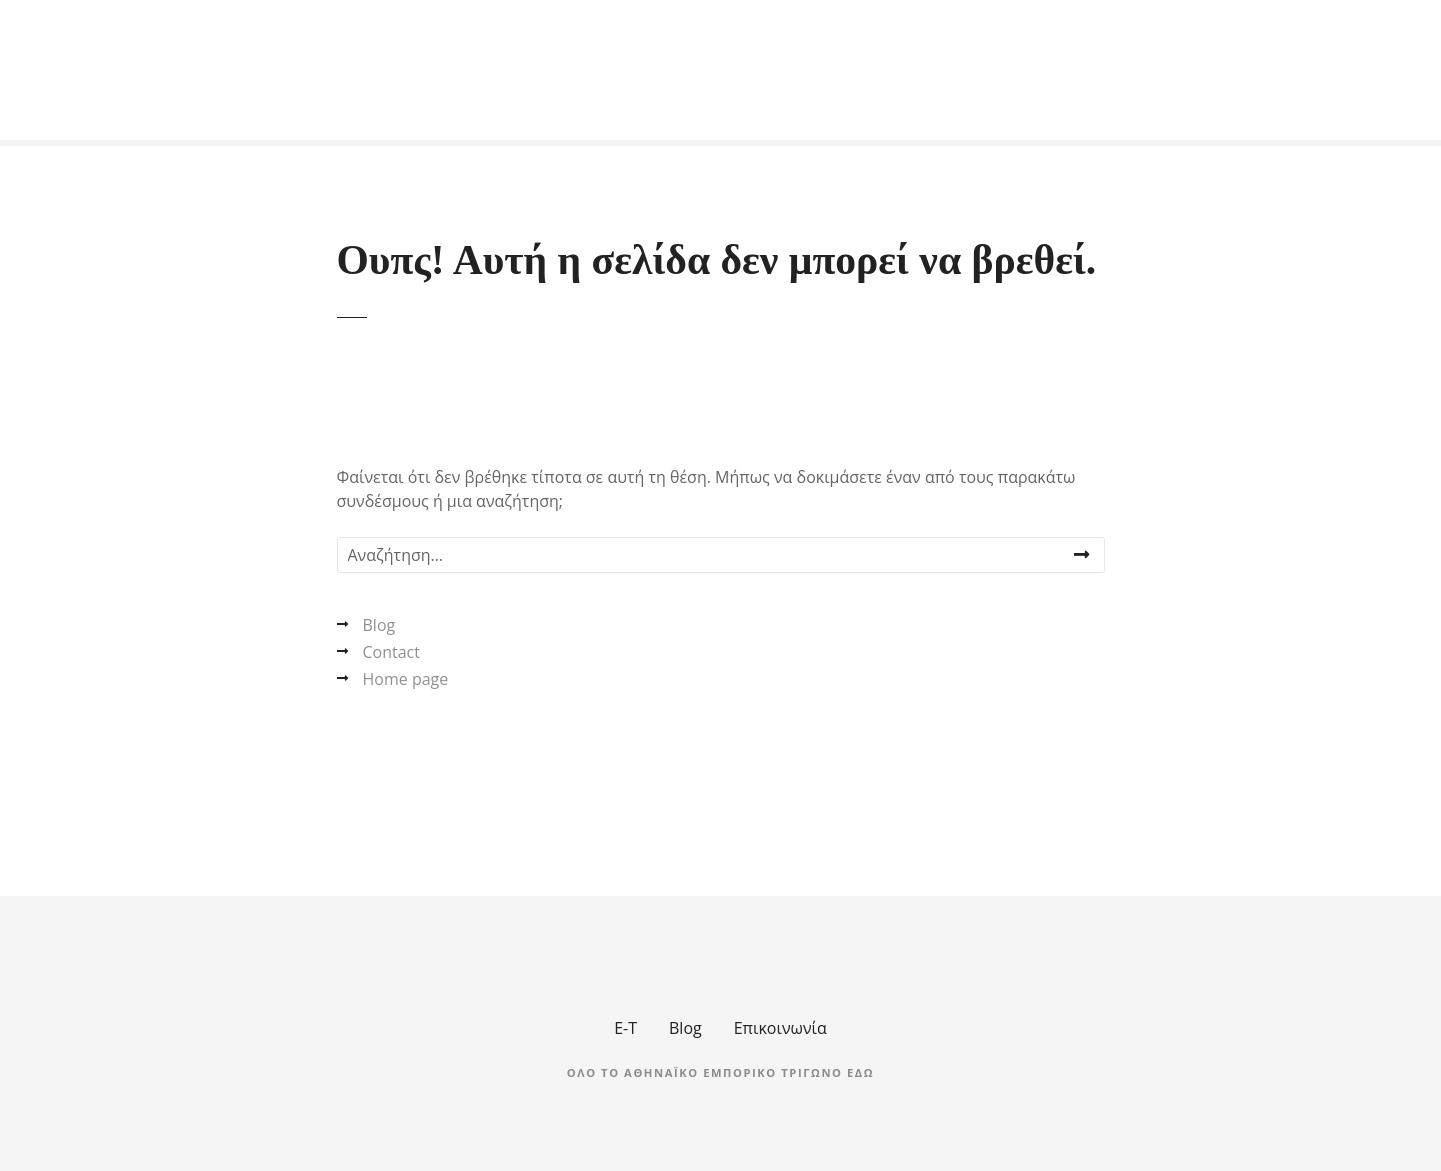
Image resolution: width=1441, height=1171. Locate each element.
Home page (406, 679)
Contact (391, 652)
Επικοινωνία (780, 1028)
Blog (379, 625)
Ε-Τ (625, 1028)
